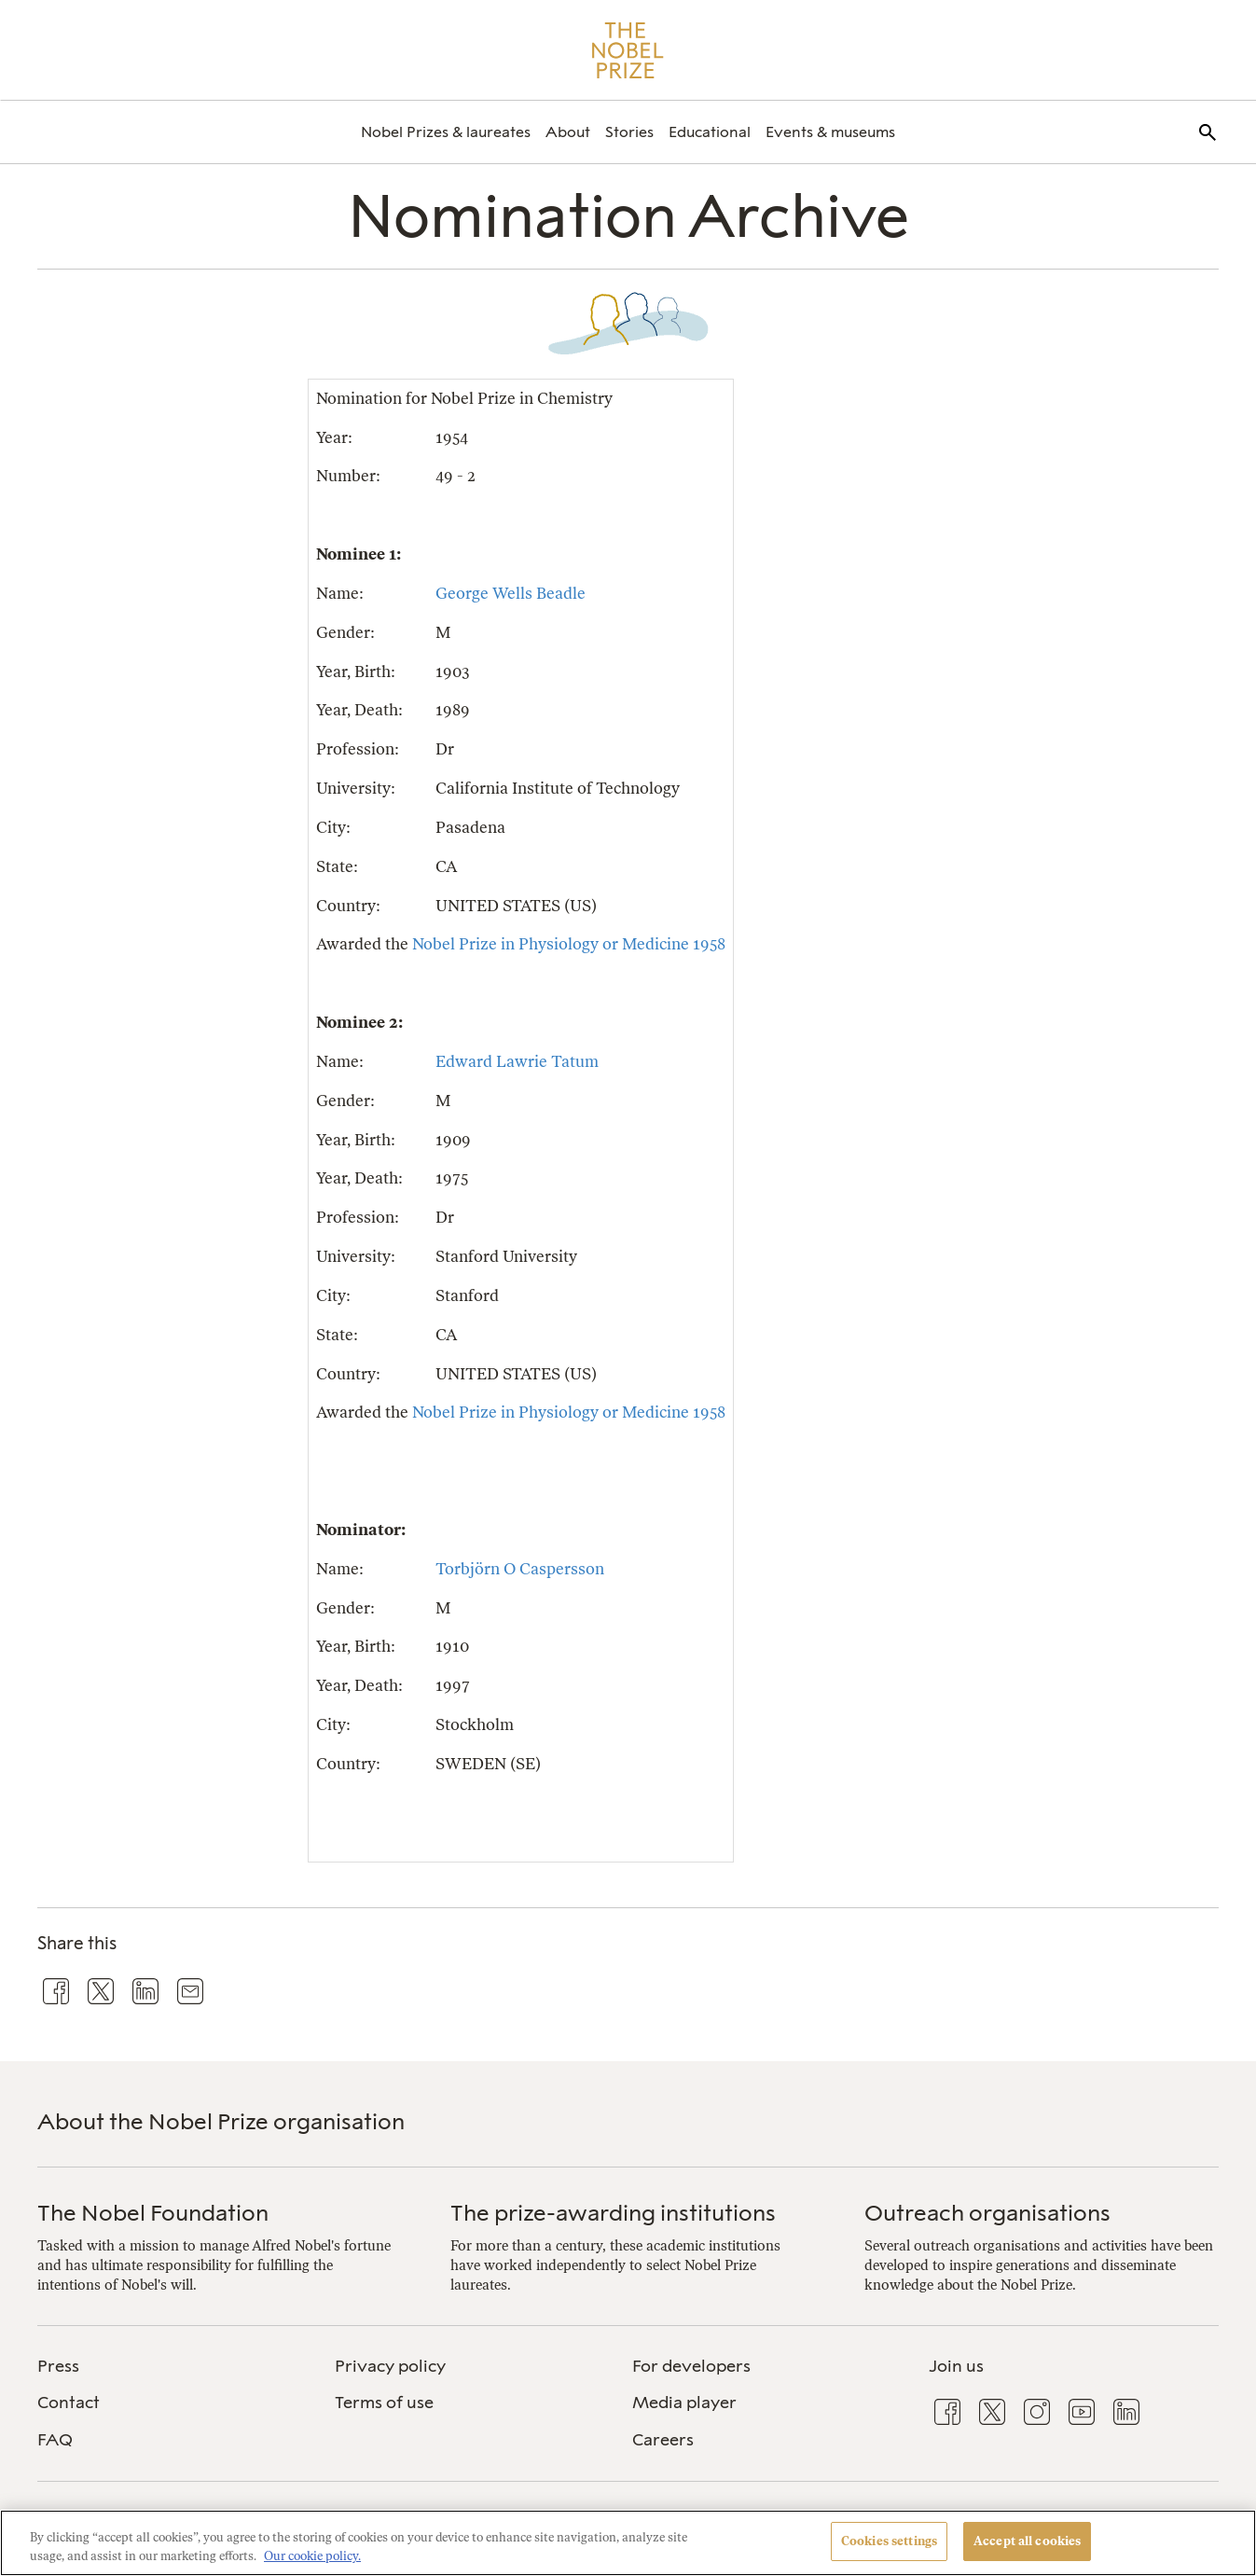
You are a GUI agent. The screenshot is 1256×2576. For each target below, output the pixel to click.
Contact (68, 2402)
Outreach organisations (987, 2212)
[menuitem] (446, 132)
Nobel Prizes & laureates (446, 132)
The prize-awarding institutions (613, 2212)
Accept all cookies (1027, 2541)
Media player (684, 2402)
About (567, 132)
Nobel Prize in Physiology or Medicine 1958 (568, 944)
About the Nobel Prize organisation (221, 2121)
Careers (663, 2440)
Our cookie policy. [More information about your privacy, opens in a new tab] (312, 2556)
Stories (629, 132)
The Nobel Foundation (153, 2212)
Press (58, 2366)
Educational (710, 132)
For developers (691, 2366)
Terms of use (384, 2402)
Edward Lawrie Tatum (517, 1061)
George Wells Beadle (510, 593)
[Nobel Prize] (628, 50)
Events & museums (830, 132)
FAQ (55, 2440)
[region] (628, 2543)
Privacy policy (390, 2366)
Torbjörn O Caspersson (519, 1568)
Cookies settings (889, 2541)
